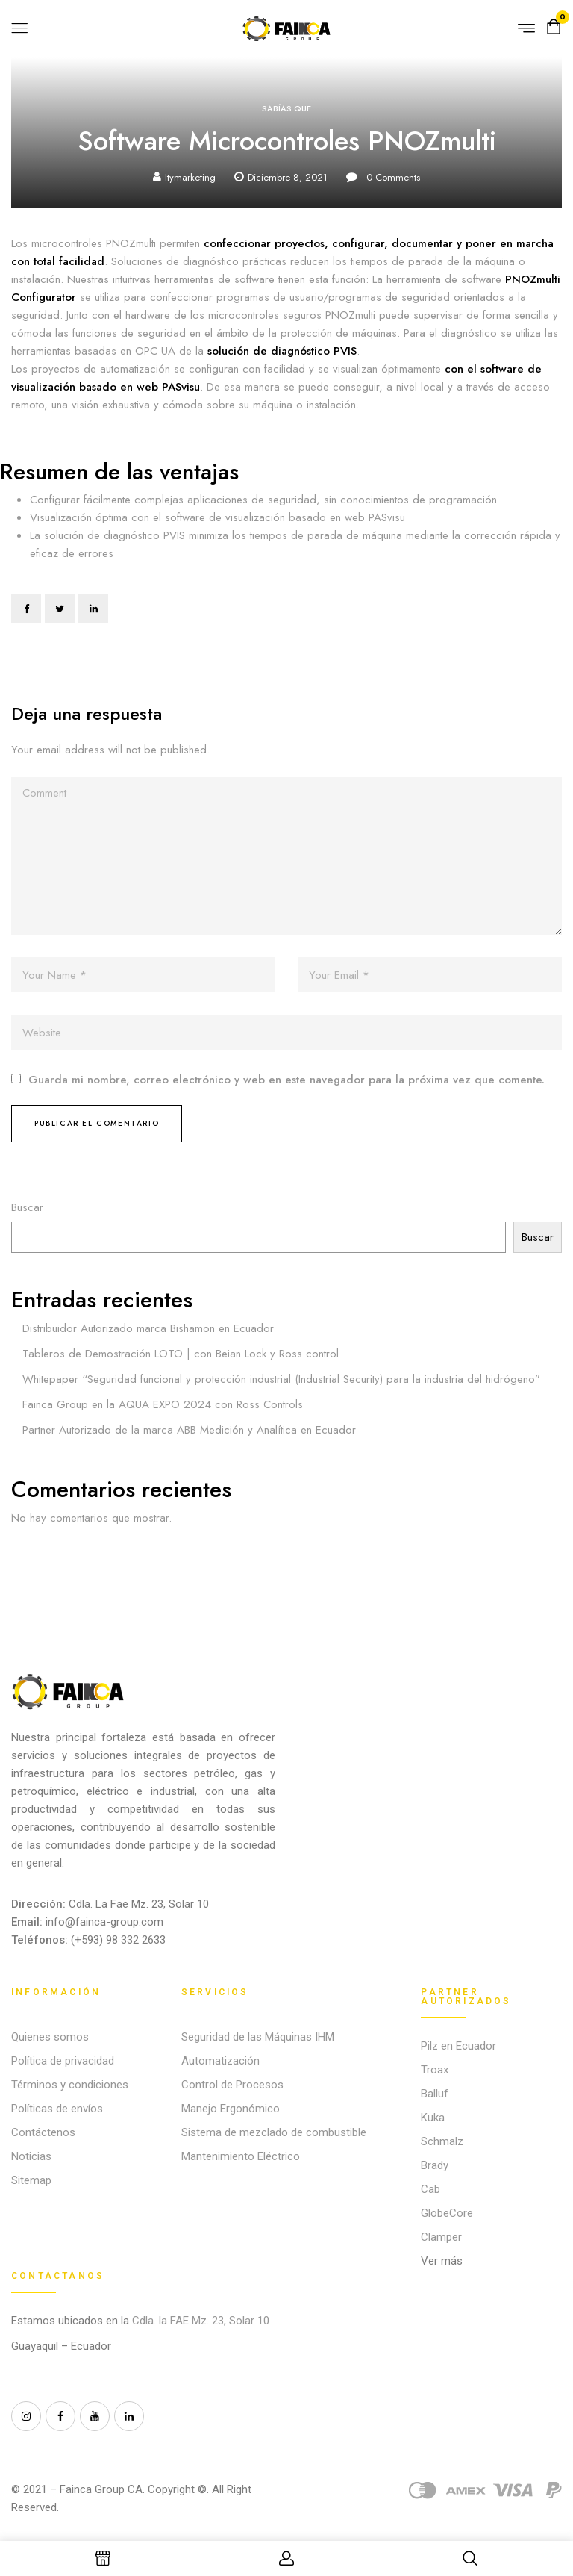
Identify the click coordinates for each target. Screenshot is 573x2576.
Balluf (434, 2093)
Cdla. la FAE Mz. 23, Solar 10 (202, 2320)
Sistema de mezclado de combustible (273, 2132)
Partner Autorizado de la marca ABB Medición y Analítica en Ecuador (189, 1430)
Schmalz (442, 2141)
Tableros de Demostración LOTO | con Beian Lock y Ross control (180, 1353)
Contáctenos (43, 2132)
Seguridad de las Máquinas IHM (257, 2037)
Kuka (433, 2117)
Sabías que (286, 108)
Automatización (220, 2061)
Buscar (27, 1207)
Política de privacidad (62, 2061)
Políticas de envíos (57, 2108)
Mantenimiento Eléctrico (240, 2156)
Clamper (441, 2237)
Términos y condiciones (69, 2084)
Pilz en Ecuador (458, 2046)
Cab (430, 2189)
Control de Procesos (232, 2084)
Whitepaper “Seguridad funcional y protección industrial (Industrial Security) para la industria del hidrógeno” (281, 1379)
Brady (434, 2165)
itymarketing (190, 177)
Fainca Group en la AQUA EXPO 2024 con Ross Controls (162, 1404)
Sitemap (31, 2180)
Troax (434, 2069)
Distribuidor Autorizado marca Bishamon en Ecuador (148, 1328)
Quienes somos (50, 2037)
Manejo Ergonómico (230, 2108)
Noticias (31, 2156)
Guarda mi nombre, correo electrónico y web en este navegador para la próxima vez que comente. (286, 1080)
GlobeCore (447, 2213)
